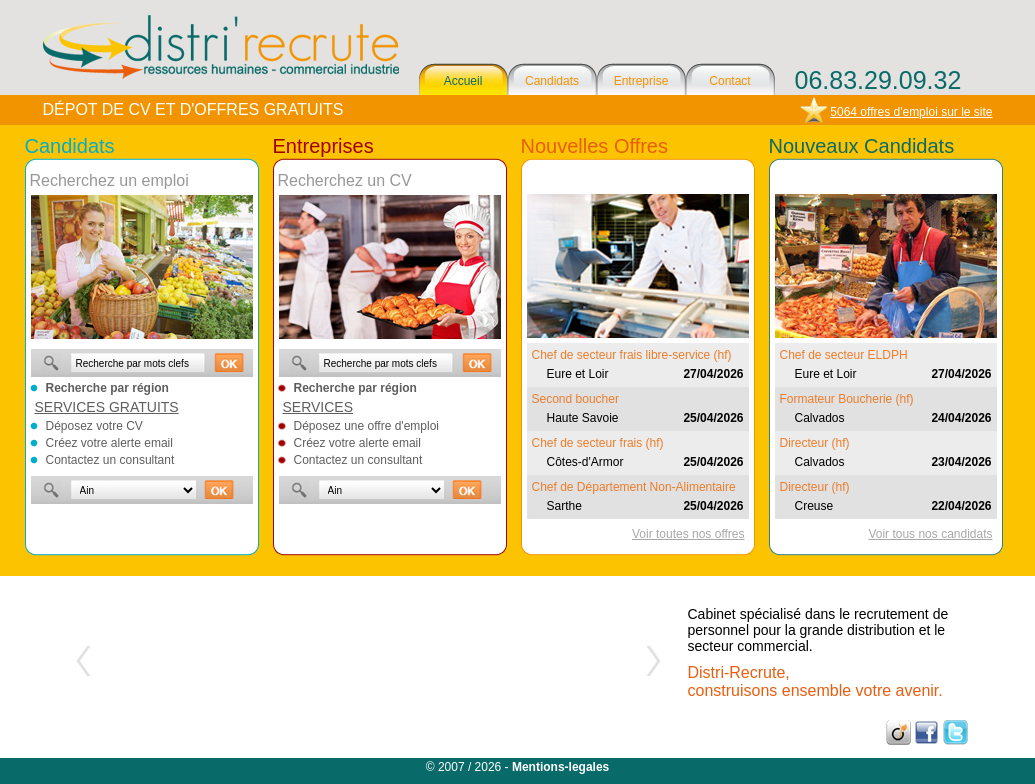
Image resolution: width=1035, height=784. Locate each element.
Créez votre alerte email (109, 443)
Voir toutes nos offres (688, 534)
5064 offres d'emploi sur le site (911, 112)
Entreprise (641, 81)
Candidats (552, 81)
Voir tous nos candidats (930, 534)
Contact (729, 81)
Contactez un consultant (110, 460)
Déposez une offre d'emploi (367, 426)
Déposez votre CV (94, 426)
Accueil (463, 81)
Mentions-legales (560, 767)
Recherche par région (107, 388)
